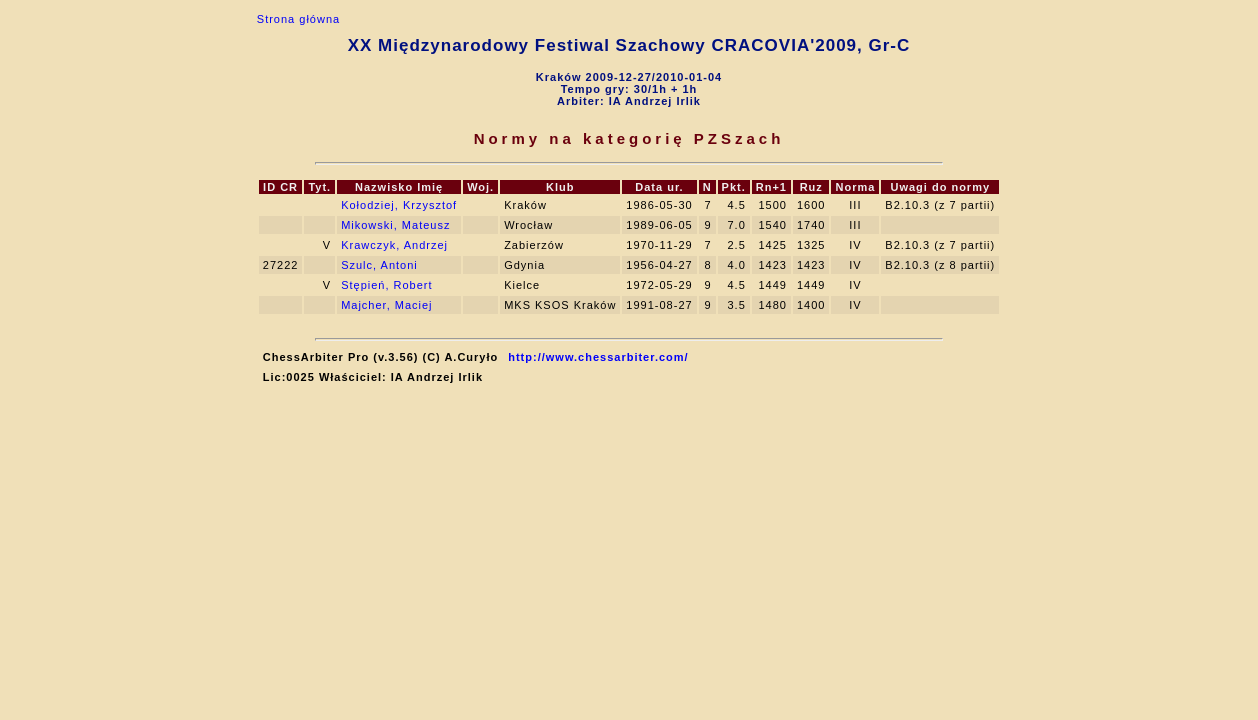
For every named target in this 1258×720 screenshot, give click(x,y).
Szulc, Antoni (379, 265)
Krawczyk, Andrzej (394, 245)
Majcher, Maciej (386, 305)
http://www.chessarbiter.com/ (598, 357)
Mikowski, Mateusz (395, 225)
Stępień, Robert (386, 285)
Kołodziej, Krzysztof (399, 205)
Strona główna (298, 19)
